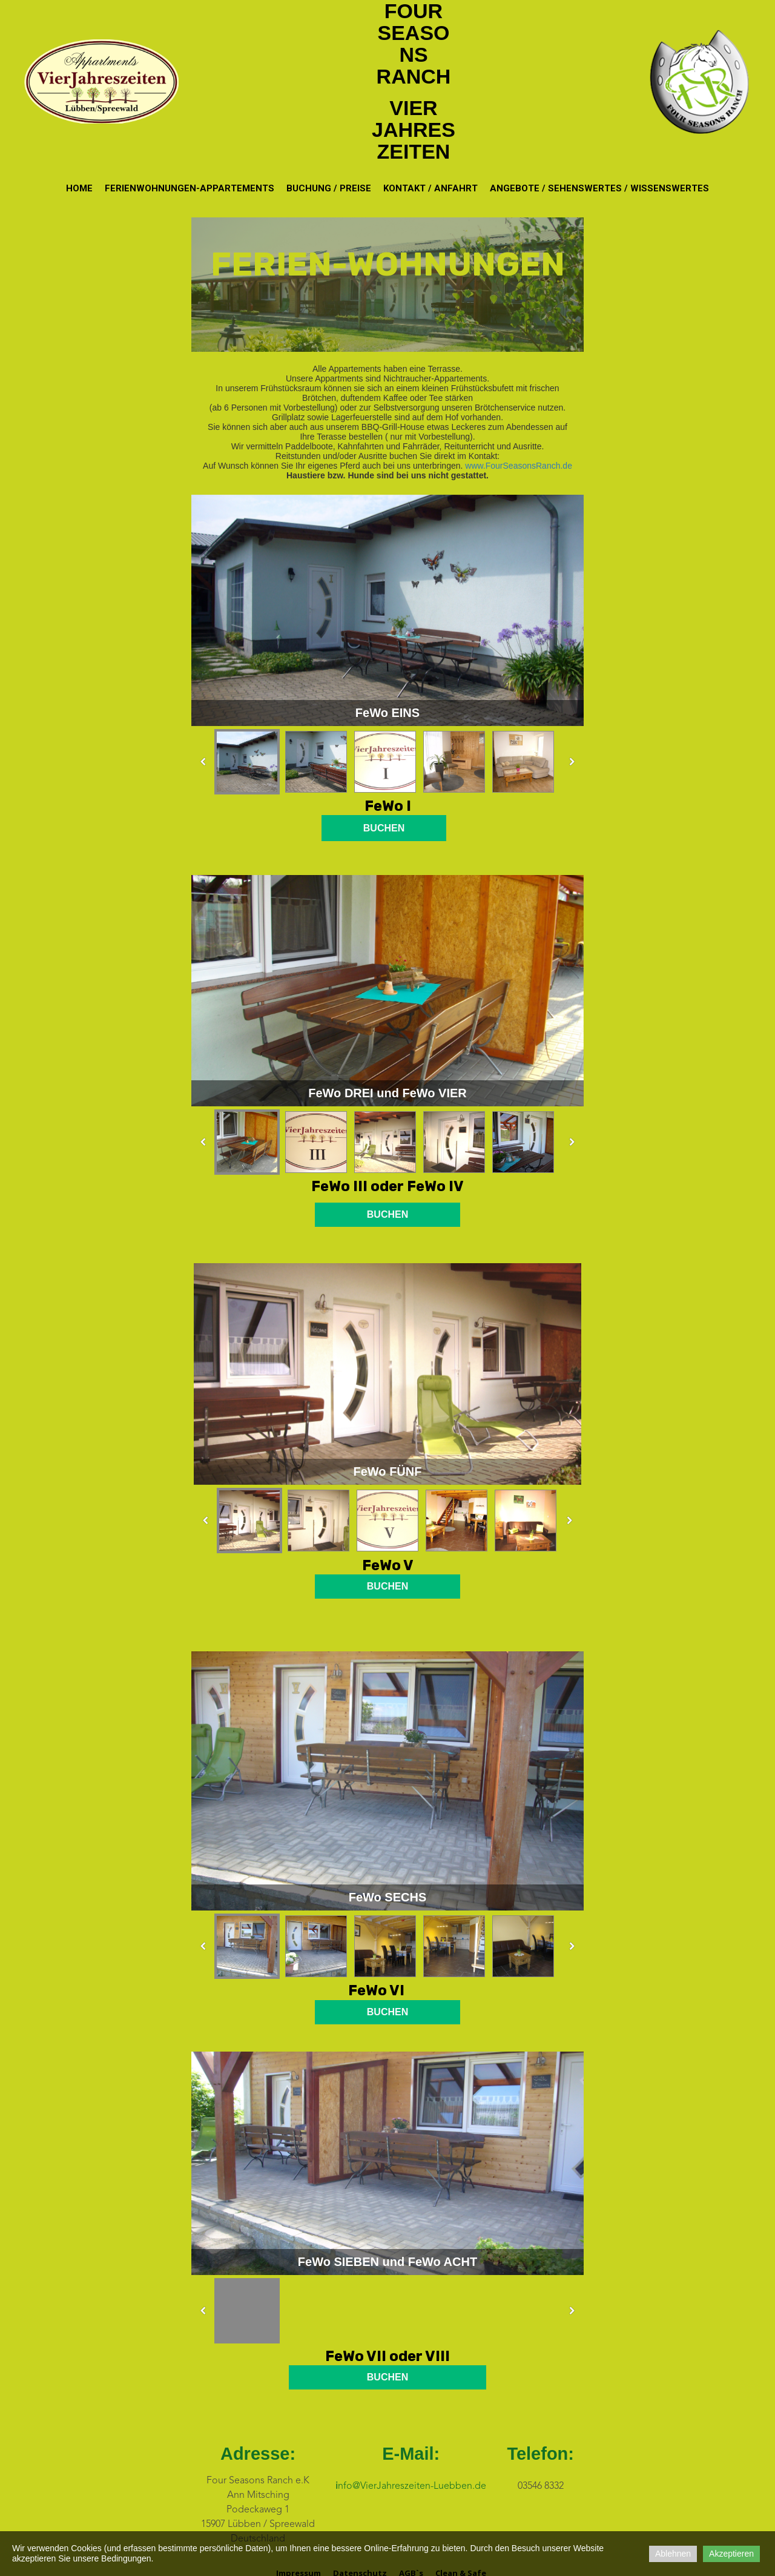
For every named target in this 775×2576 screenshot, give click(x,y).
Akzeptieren (731, 2553)
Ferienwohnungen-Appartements (189, 188)
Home (79, 188)
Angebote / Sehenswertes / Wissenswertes (599, 188)
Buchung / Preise (328, 188)
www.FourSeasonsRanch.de (518, 466)
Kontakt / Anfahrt (430, 188)
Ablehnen (673, 2553)
